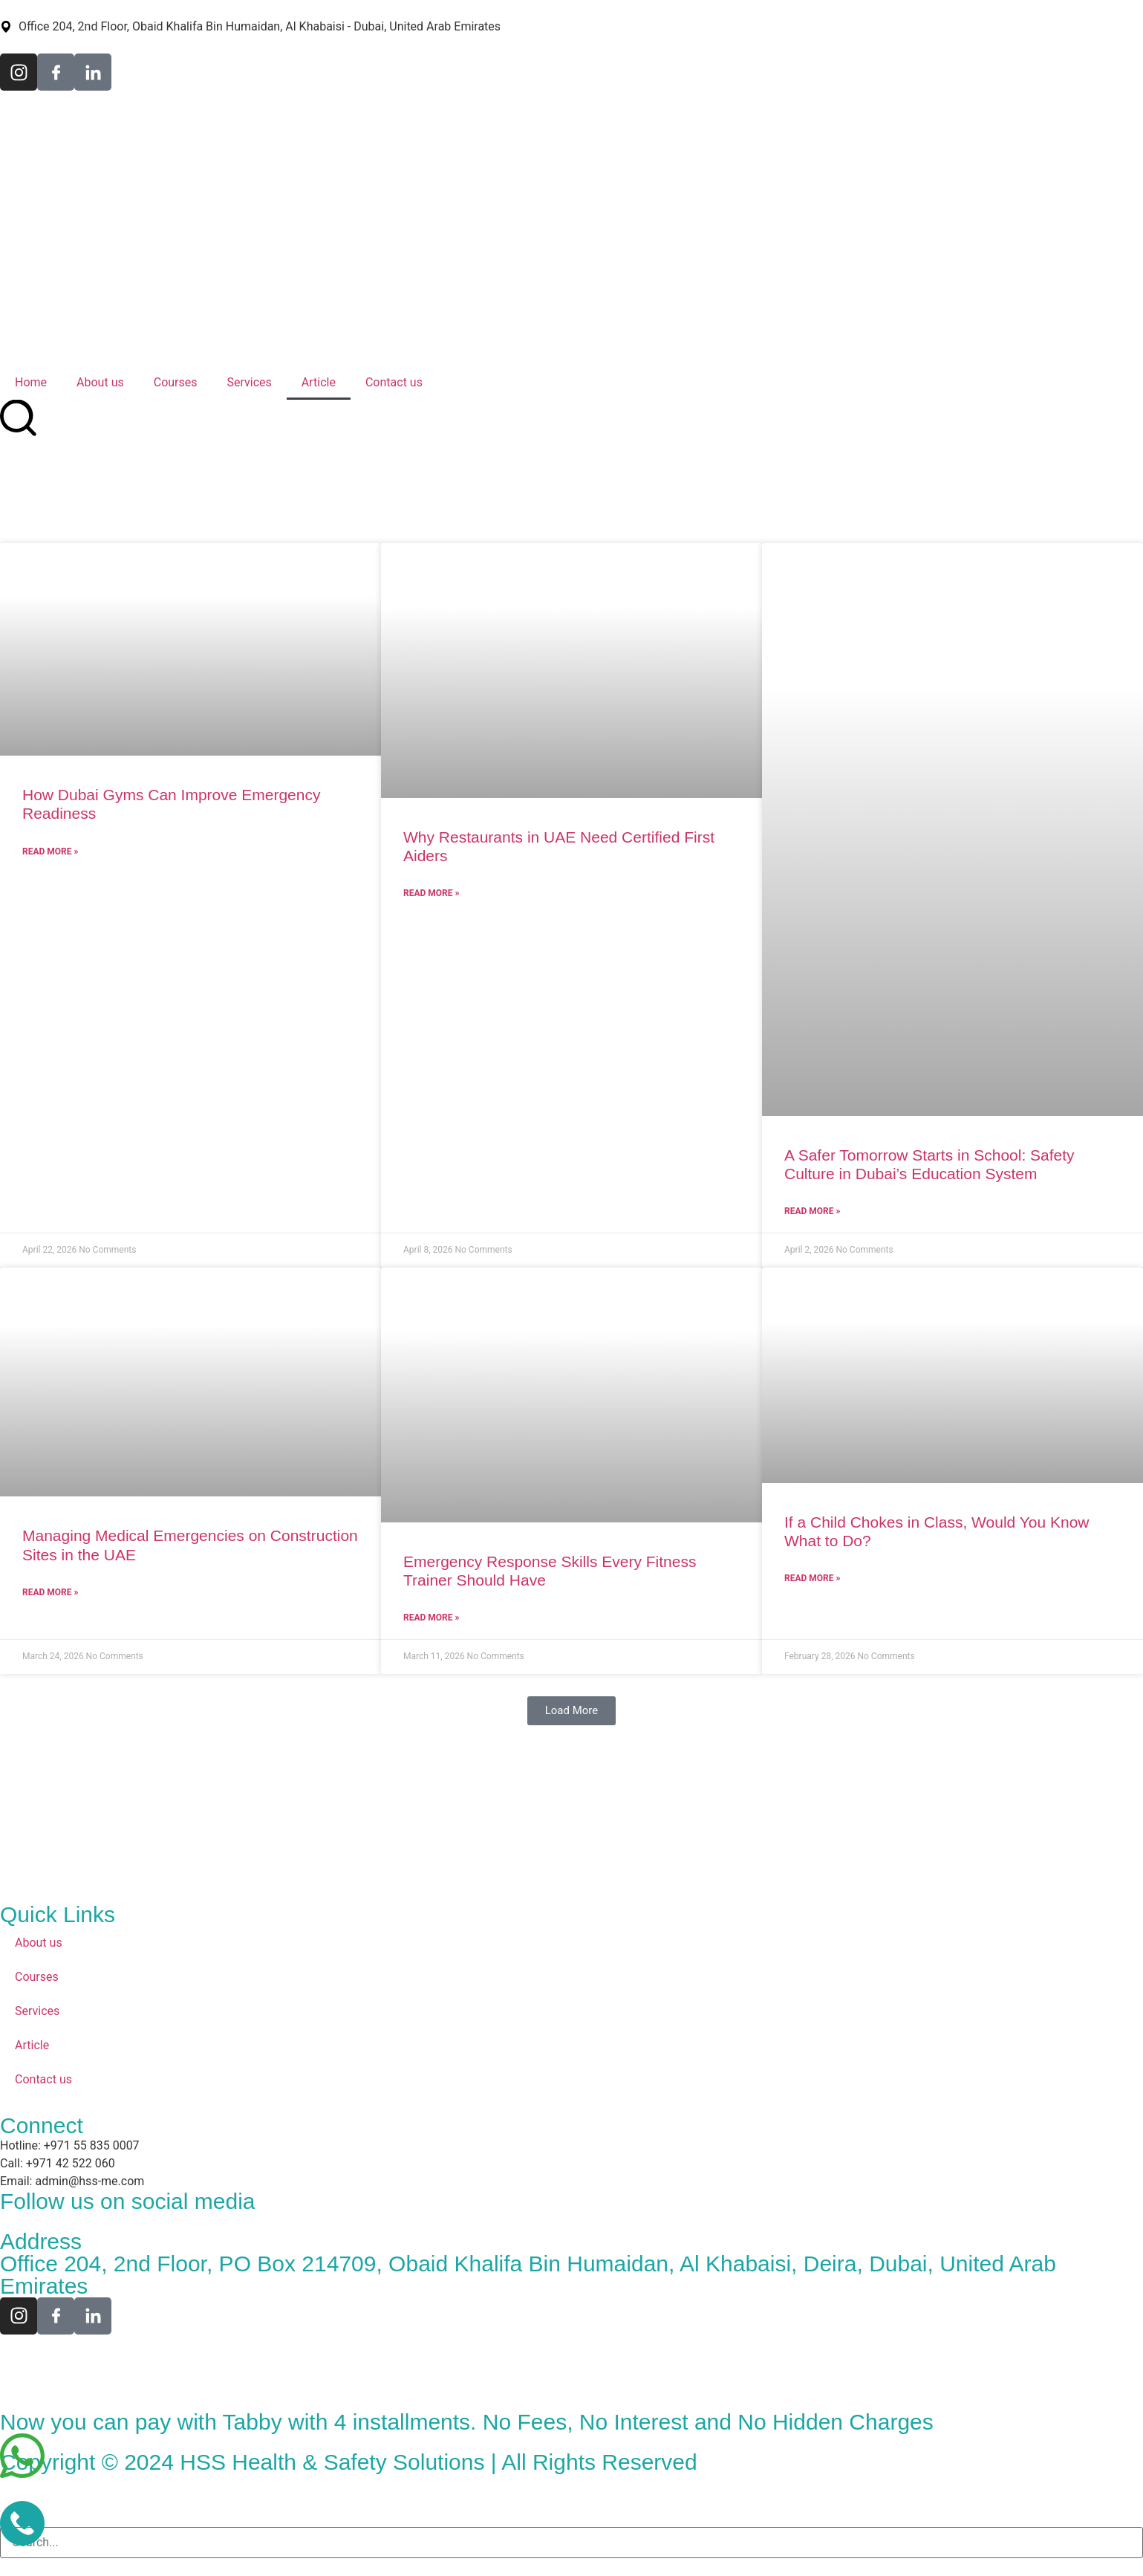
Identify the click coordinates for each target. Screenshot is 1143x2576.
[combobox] (571, 2542)
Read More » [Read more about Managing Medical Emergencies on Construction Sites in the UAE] (50, 1592)
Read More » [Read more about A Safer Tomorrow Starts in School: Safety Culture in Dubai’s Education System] (812, 1211)
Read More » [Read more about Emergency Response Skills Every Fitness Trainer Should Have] (431, 1617)
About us (100, 382)
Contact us (394, 382)
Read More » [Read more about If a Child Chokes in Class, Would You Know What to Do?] (812, 1578)
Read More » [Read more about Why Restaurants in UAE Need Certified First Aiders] (431, 893)
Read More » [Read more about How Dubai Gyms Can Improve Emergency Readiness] (50, 851)
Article (319, 382)
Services (249, 382)
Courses (176, 382)
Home (31, 382)
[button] (571, 1710)
